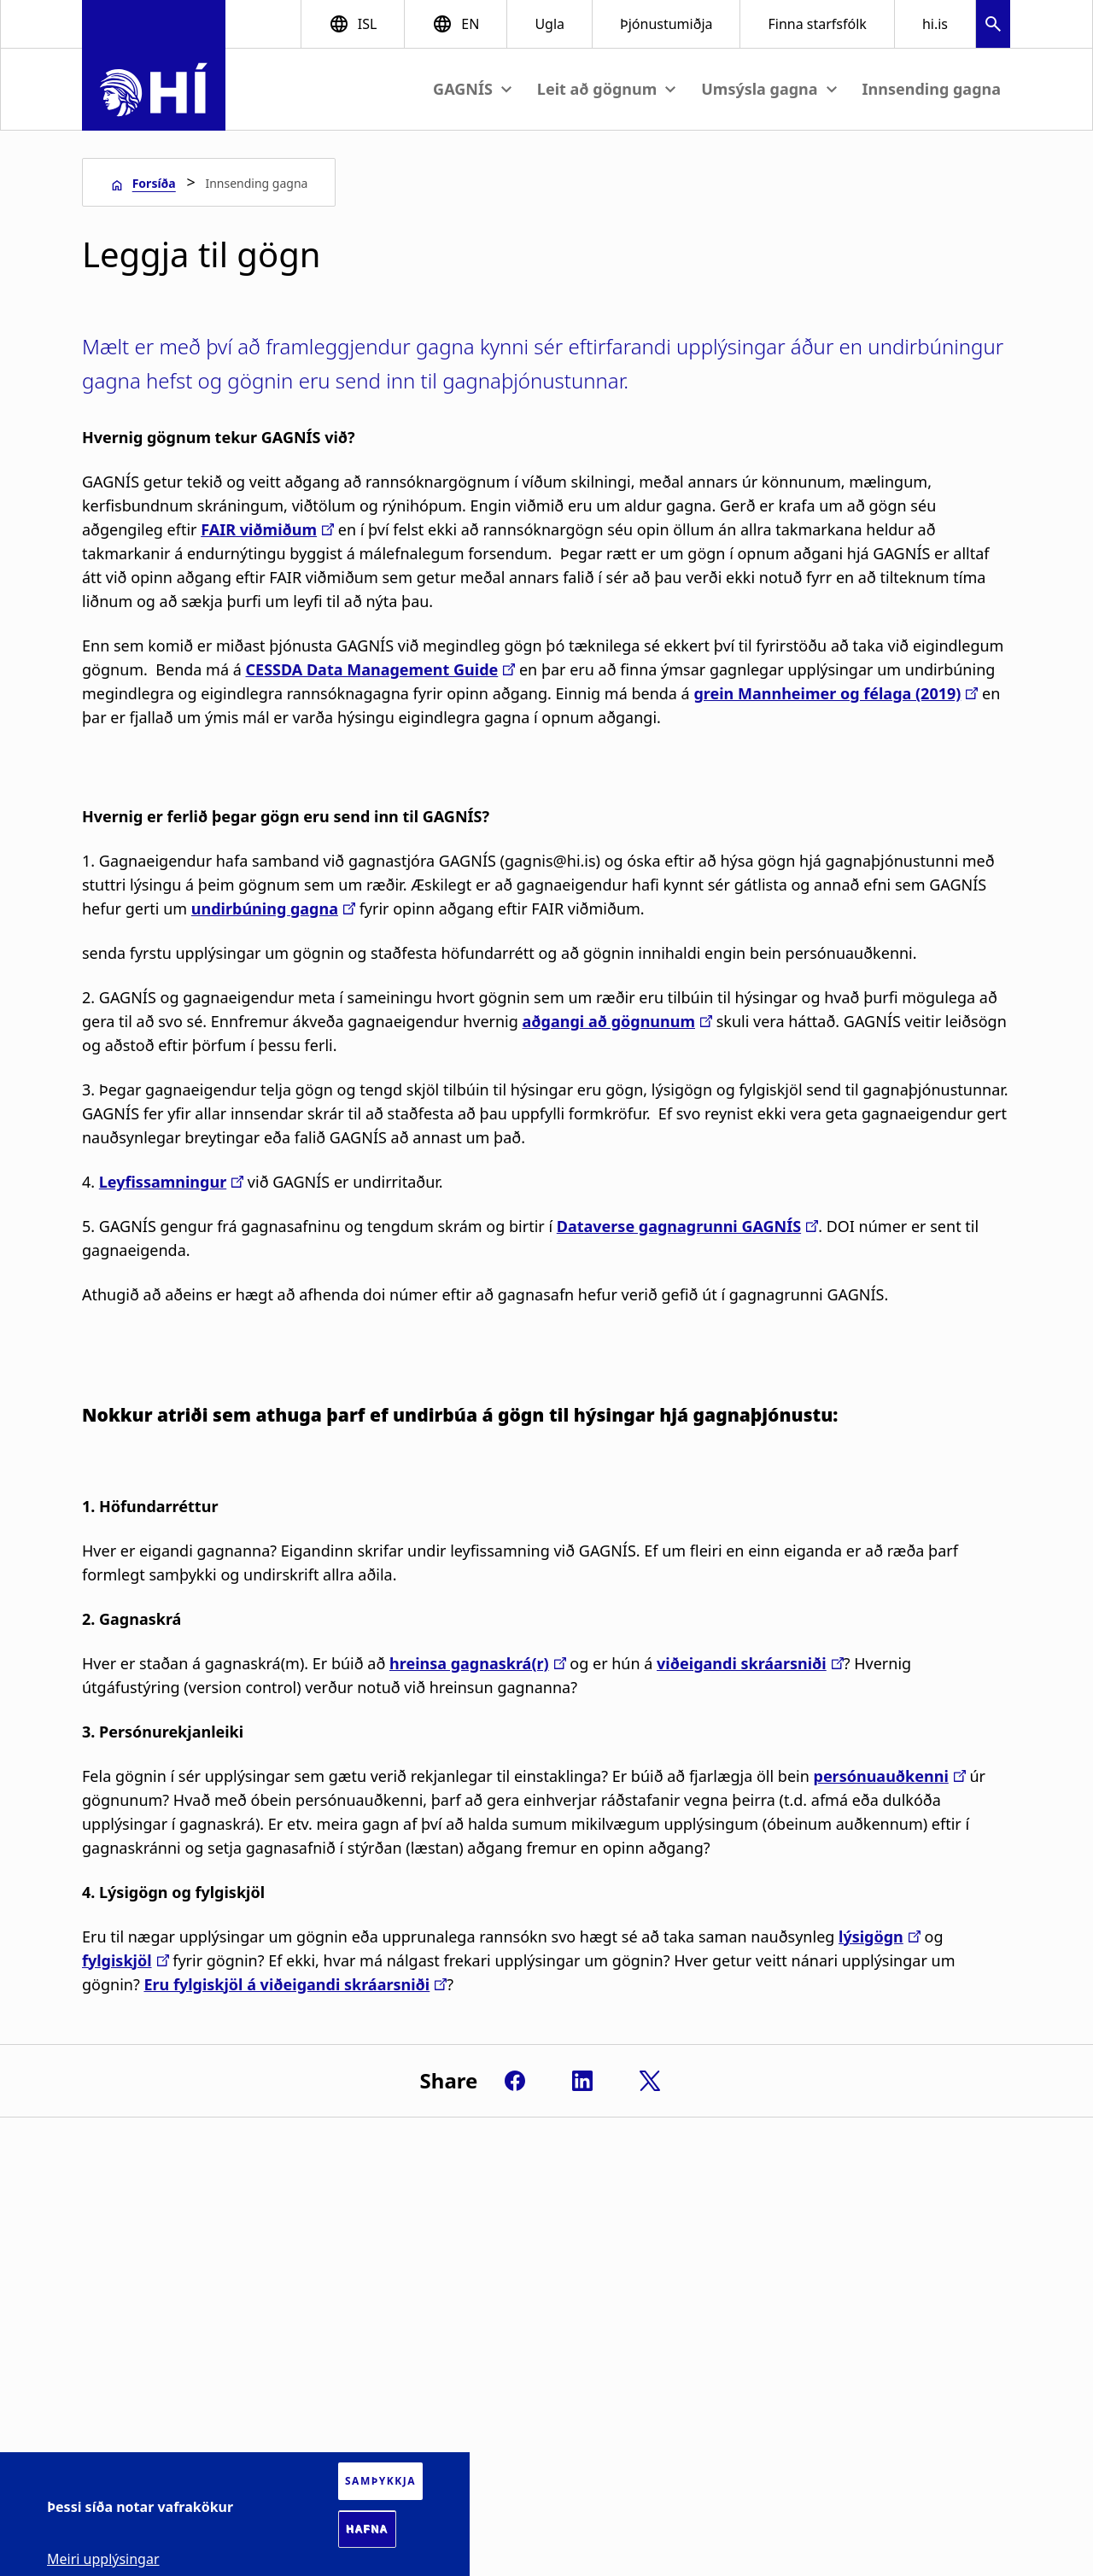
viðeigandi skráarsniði (742, 1663)
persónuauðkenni (881, 1776)
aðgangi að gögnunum (609, 1021)
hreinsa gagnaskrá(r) (469, 1663)
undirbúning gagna (264, 908)
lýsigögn (871, 1936)
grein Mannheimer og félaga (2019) (827, 693)
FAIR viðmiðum (259, 529)
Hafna (367, 2529)
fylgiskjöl (117, 1960)
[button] (993, 26)
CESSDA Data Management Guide (372, 669)
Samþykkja (380, 2481)
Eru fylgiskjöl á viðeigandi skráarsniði (286, 1984)
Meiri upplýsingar (103, 2559)
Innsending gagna (931, 89)
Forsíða (154, 183)
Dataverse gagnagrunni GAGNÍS (679, 1226)
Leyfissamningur (162, 1181)
